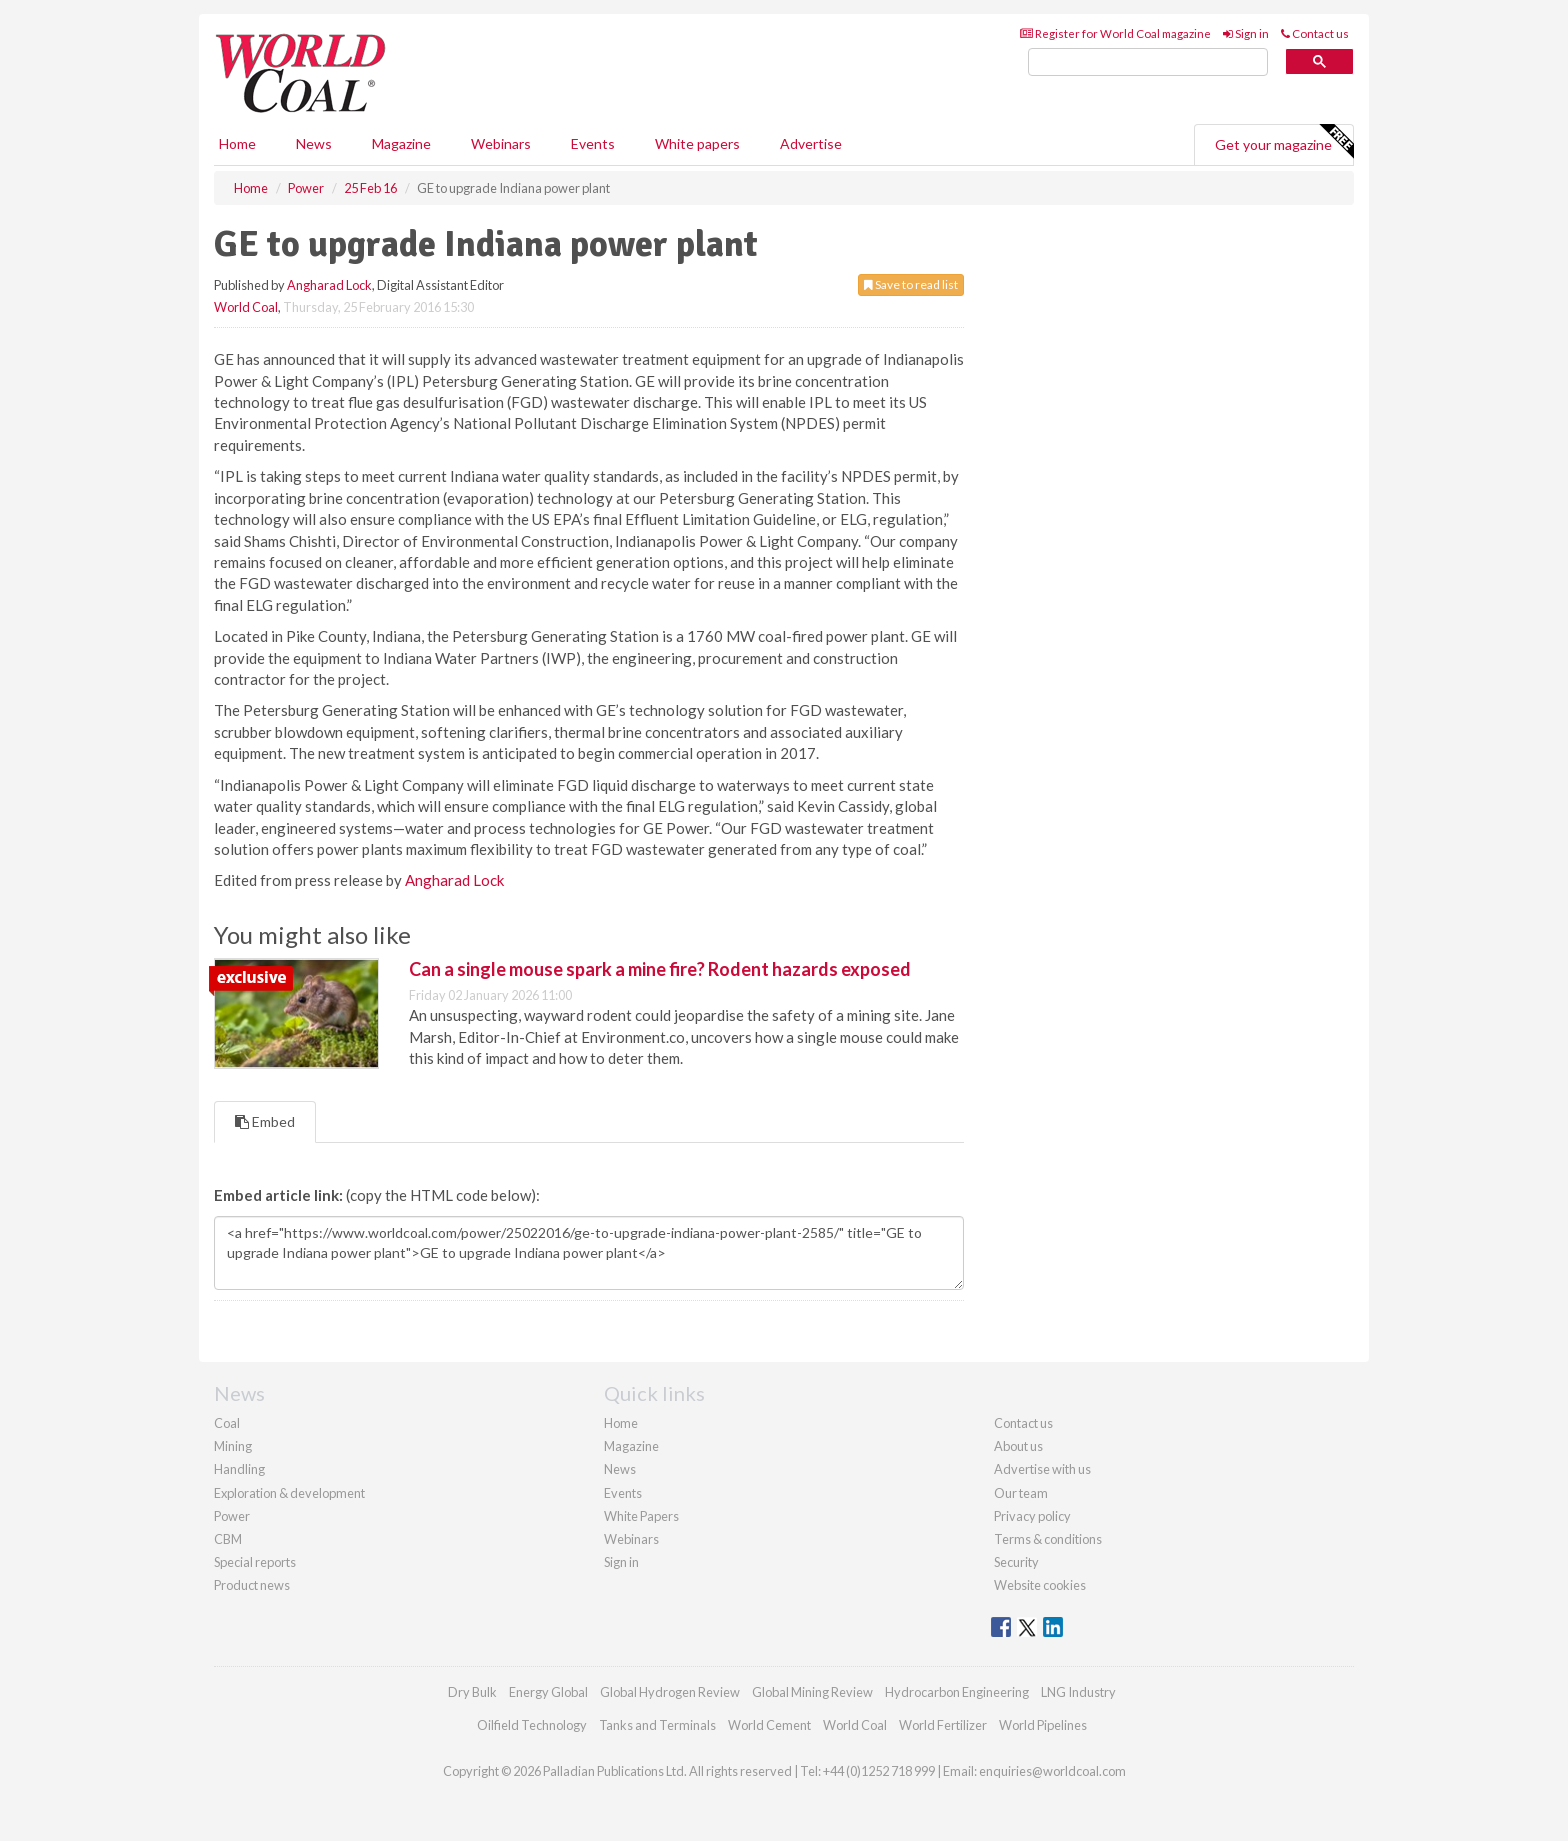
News (620, 1469)
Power (232, 1516)
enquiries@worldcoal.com (1052, 1771)
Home (237, 143)
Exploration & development (289, 1493)
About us (1018, 1446)
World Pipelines (1043, 1725)
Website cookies (1040, 1585)
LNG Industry (1078, 1692)
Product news (252, 1585)
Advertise (811, 143)
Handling (239, 1469)
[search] (1148, 62)
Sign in (1246, 33)
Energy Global (548, 1692)
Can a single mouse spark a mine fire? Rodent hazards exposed (660, 969)
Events (593, 143)
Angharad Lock (329, 285)
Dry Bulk (472, 1692)
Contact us (1315, 33)
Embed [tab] (265, 1121)
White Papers (641, 1516)
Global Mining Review (812, 1692)
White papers (697, 143)
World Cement (769, 1725)
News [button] (314, 143)
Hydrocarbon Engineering (957, 1692)
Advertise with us (1042, 1469)
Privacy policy (1032, 1516)
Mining (233, 1446)
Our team (1021, 1493)
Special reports (255, 1562)
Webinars (501, 143)
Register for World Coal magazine (1115, 33)
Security (1016, 1562)
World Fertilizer (943, 1725)
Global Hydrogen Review (670, 1692)
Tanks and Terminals (657, 1725)
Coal (227, 1423)
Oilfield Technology (532, 1725)
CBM (228, 1539)
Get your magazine (1284, 142)
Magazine (401, 143)
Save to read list (911, 284)
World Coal (246, 307)
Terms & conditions (1048, 1539)
